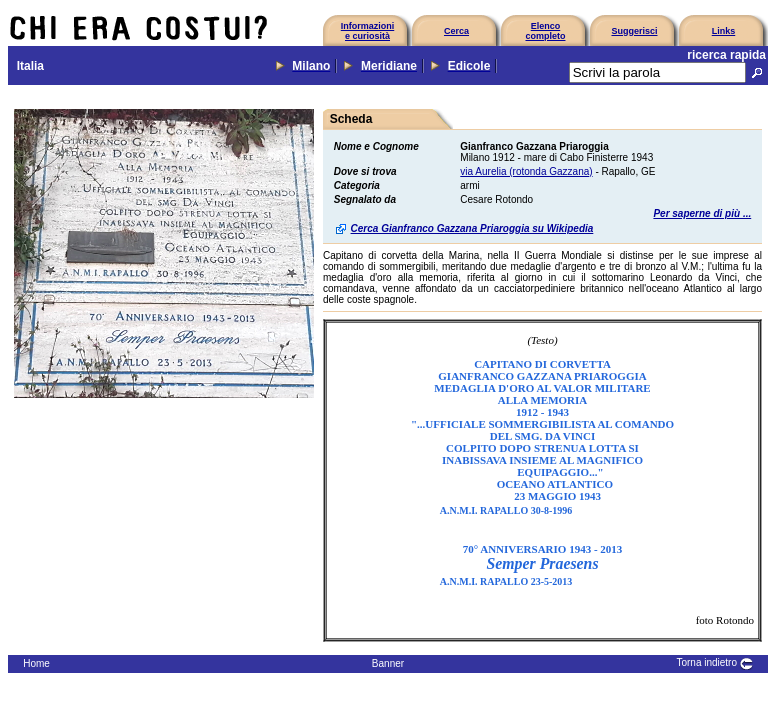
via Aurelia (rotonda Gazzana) (526, 171)
